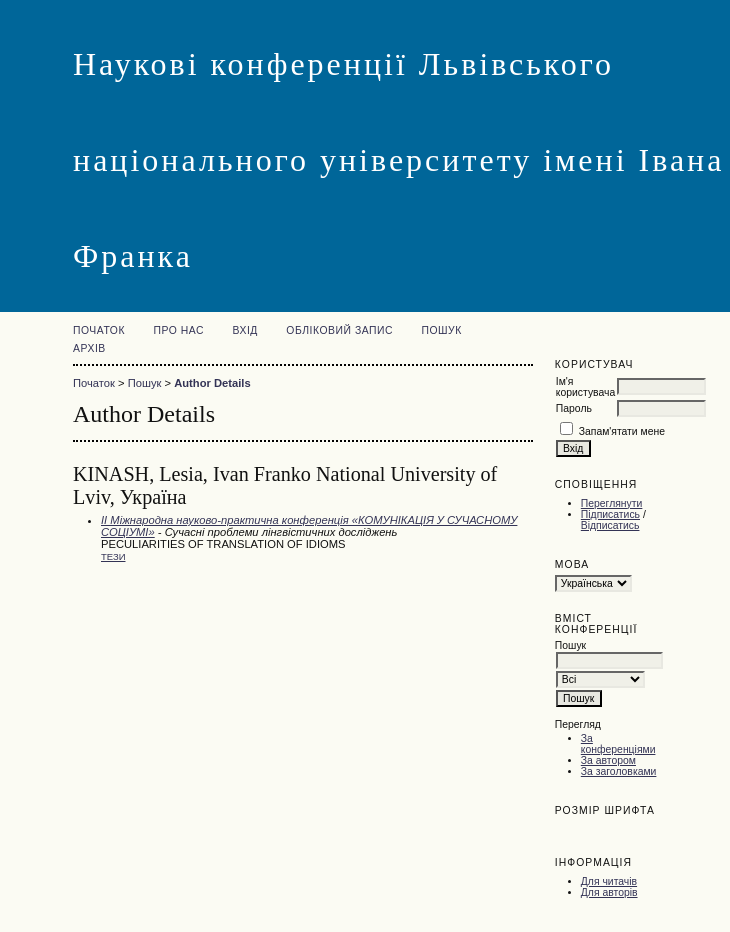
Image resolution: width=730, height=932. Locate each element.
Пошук (441, 330)
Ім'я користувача (585, 387)
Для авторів (609, 892)
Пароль (574, 408)
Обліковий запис (339, 330)
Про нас (178, 330)
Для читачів (609, 881)
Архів (89, 348)
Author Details (212, 383)
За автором (608, 760)
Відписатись (610, 525)
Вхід (244, 330)
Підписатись (610, 514)
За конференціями (618, 744)
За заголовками (619, 771)
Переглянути (612, 503)
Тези (113, 556)
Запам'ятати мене (622, 431)
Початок (99, 330)
